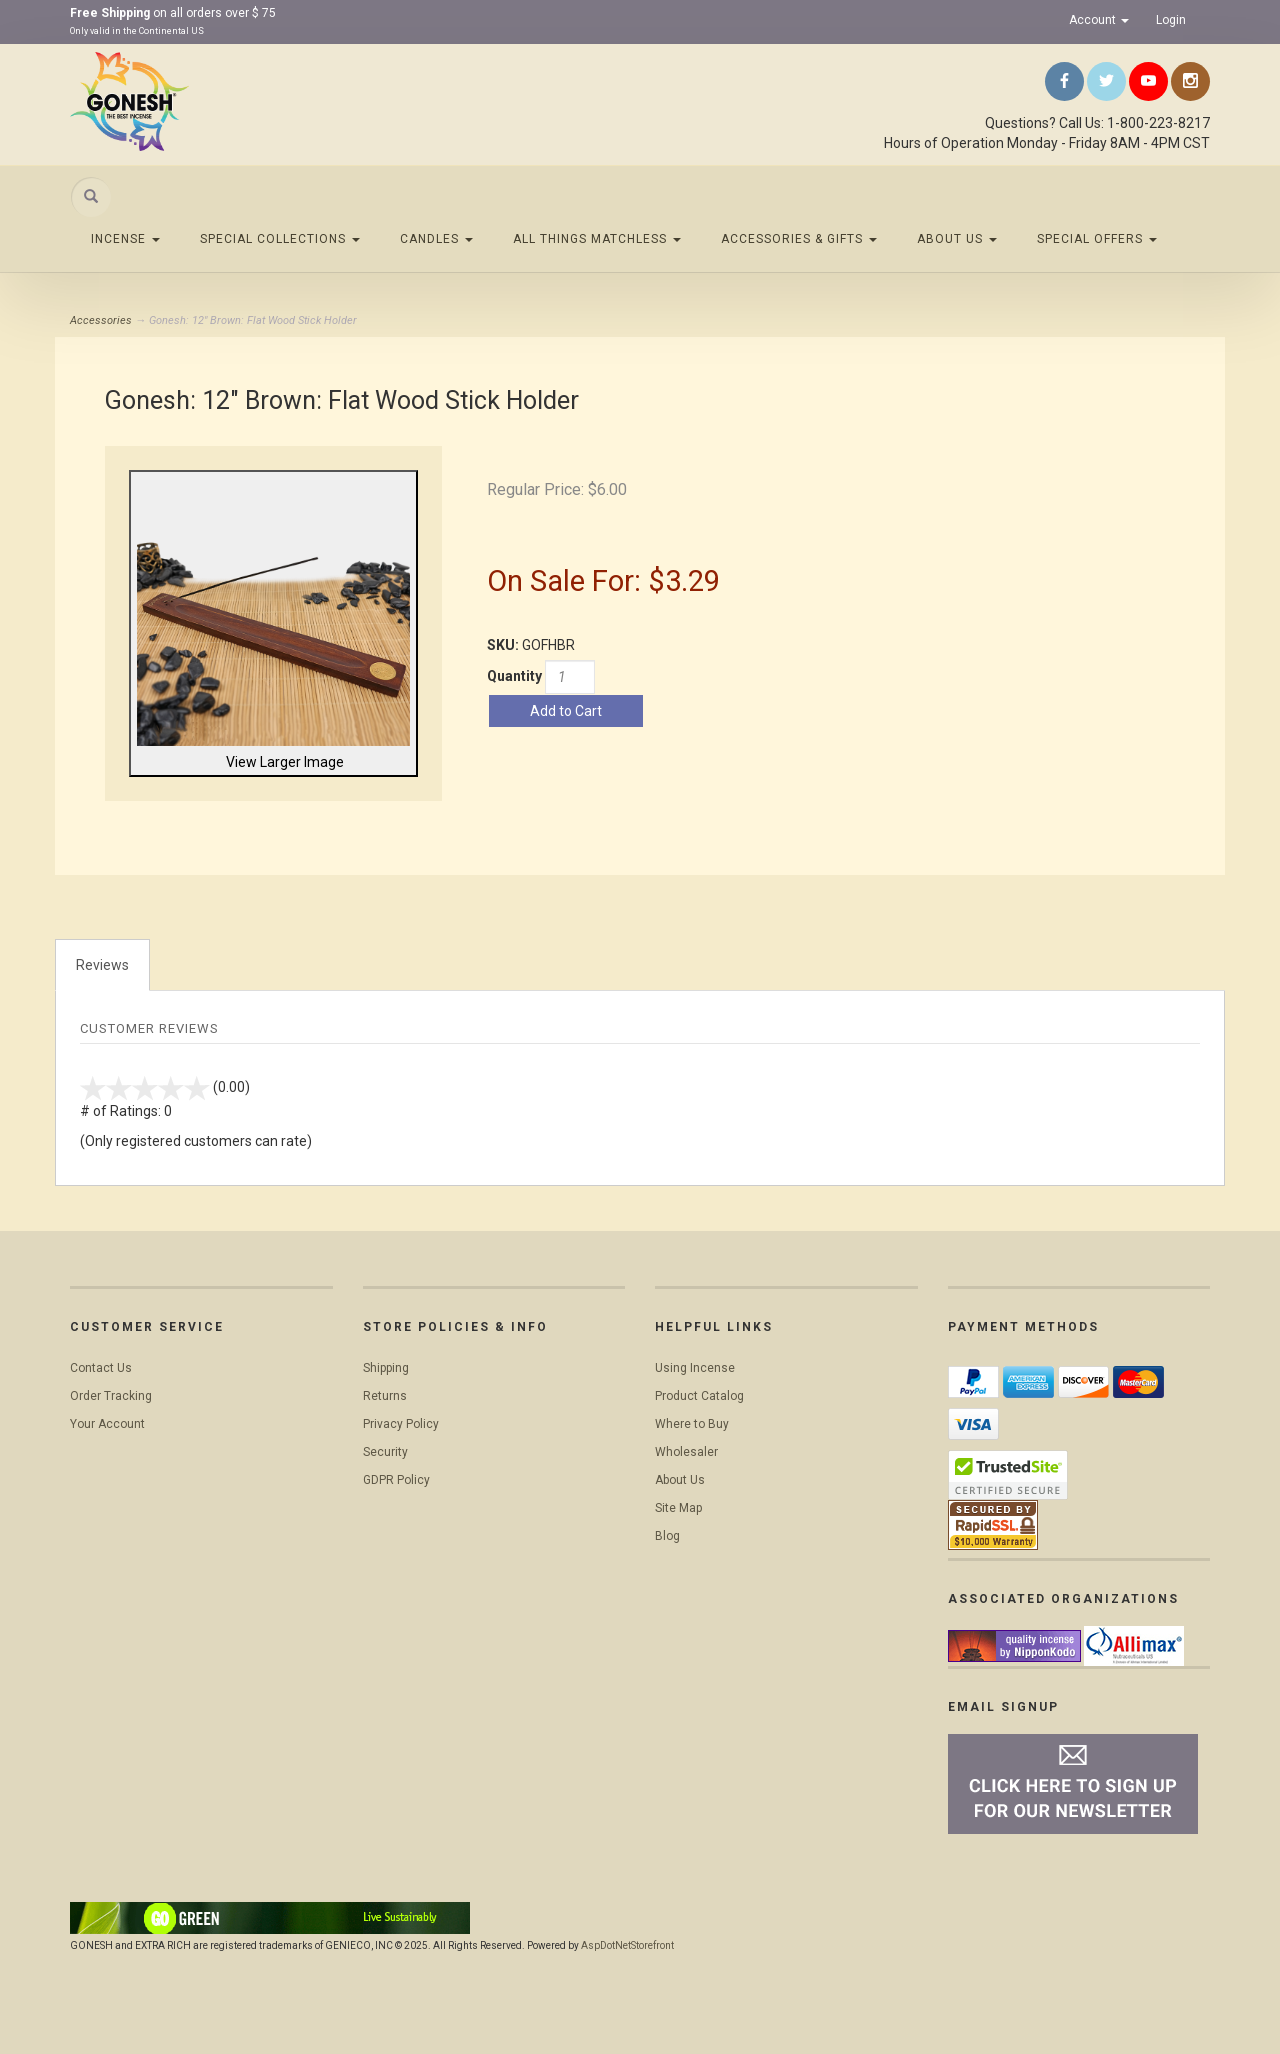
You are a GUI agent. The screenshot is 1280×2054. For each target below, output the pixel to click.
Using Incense (695, 1368)
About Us (957, 239)
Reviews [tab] (102, 965)
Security (385, 1452)
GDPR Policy (396, 1480)
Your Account (107, 1424)
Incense (125, 239)
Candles (436, 239)
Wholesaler (686, 1452)
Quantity (514, 676)
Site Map (678, 1508)
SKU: (504, 645)
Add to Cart (566, 711)
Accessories (101, 320)
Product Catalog (699, 1396)
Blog (667, 1536)
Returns (385, 1396)
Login (1171, 20)
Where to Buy (692, 1424)
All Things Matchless (597, 239)
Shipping (386, 1368)
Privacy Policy (401, 1424)
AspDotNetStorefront (627, 1945)
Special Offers (1097, 239)
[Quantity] (570, 677)
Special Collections (280, 239)
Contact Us (101, 1368)
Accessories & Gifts (799, 239)
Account (1099, 20)
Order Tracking (111, 1396)
